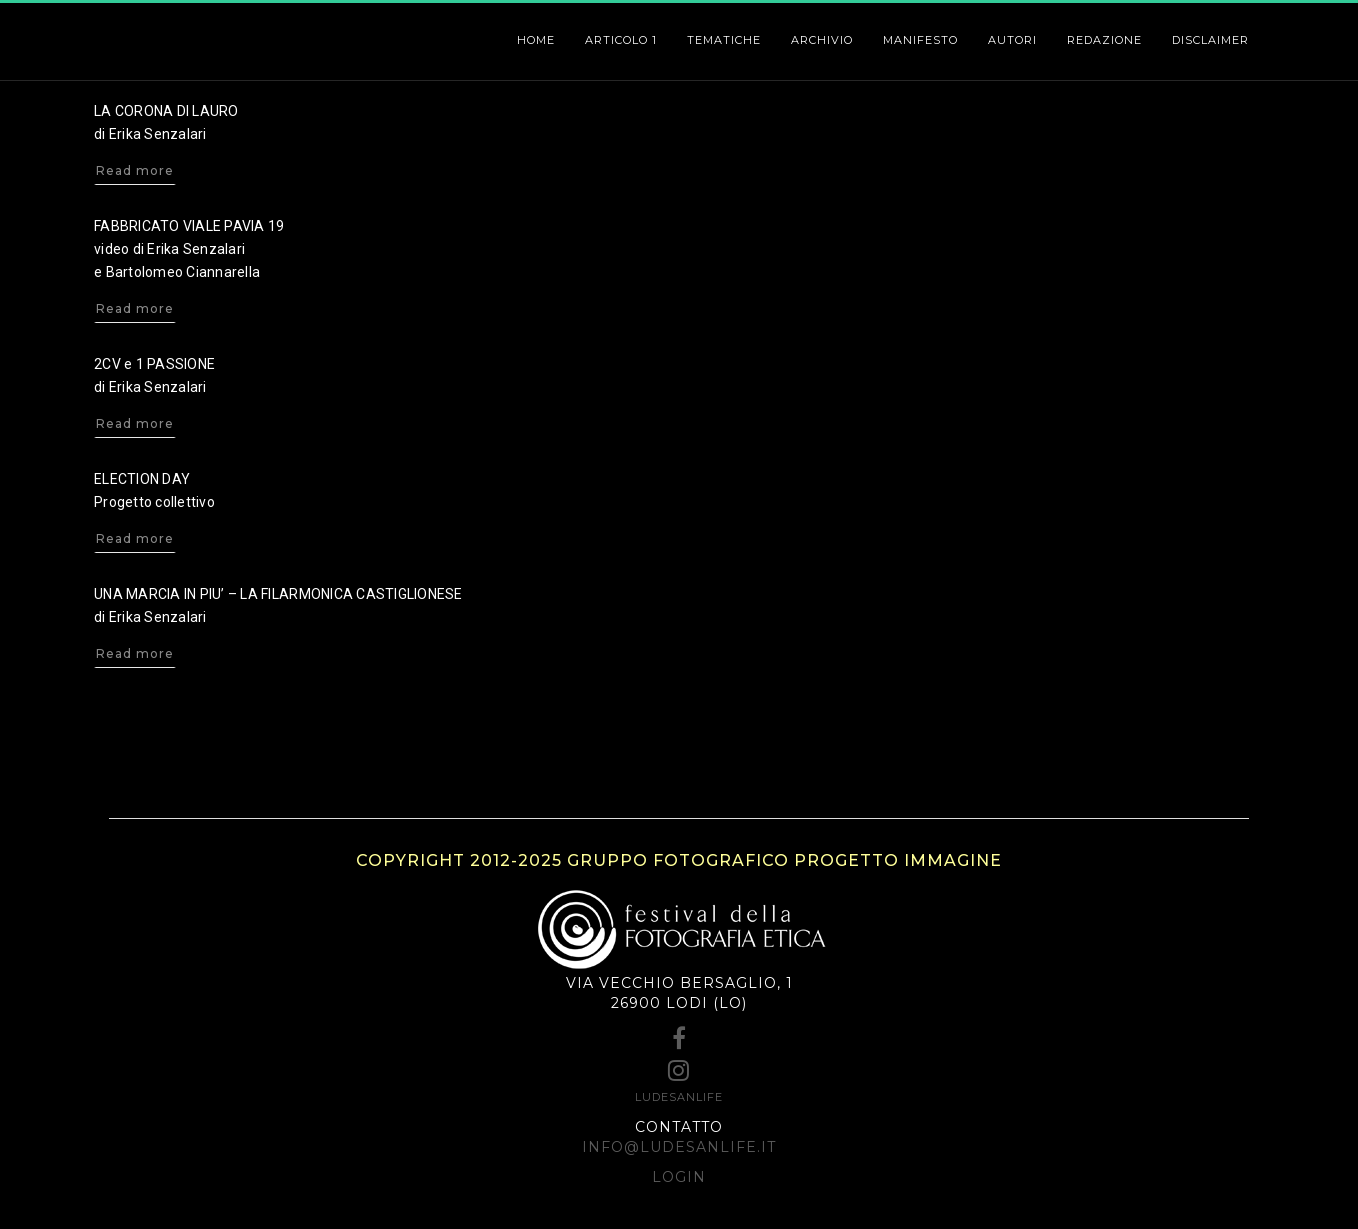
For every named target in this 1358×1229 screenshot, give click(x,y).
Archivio (822, 40)
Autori (1012, 40)
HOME (536, 40)
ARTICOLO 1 (621, 40)
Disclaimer (1210, 40)
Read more (135, 170)
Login (679, 1177)
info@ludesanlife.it (679, 1147)
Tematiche (724, 40)
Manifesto (920, 40)
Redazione (1104, 40)
